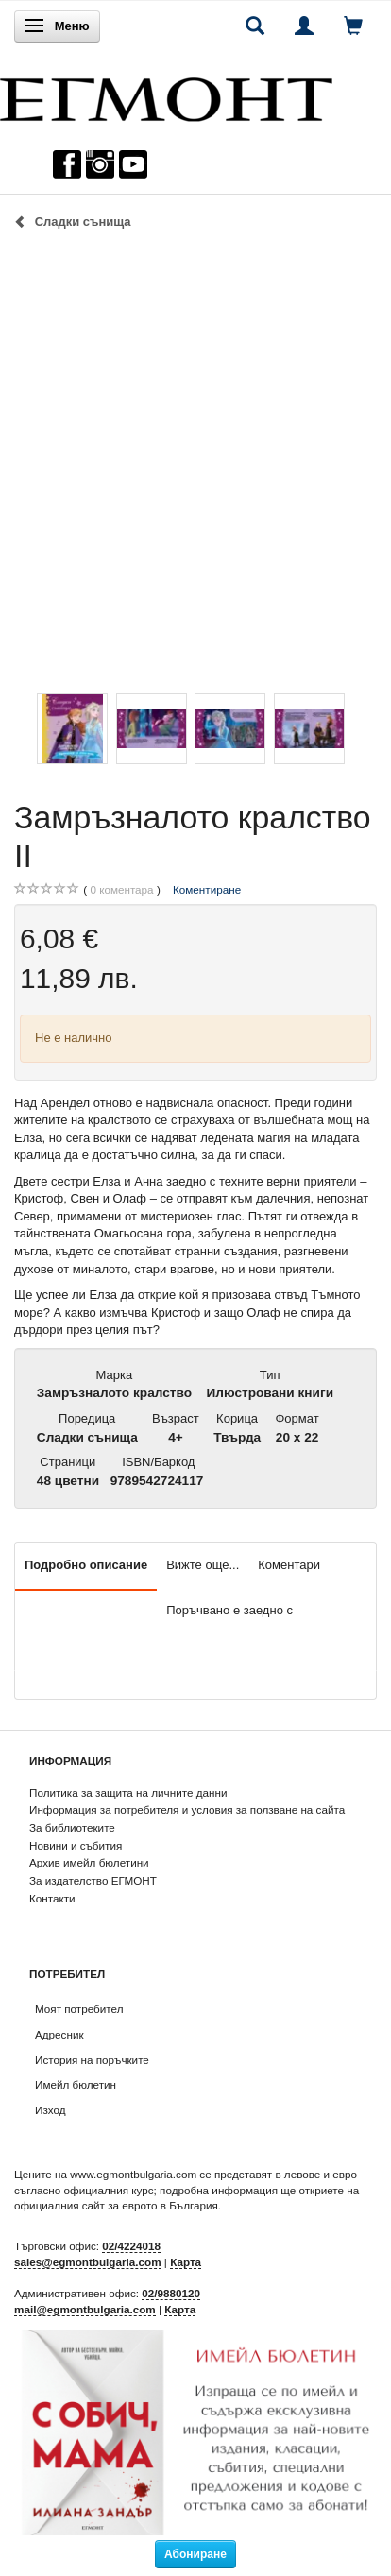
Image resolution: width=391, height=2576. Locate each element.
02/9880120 (171, 2293)
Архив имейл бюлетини (89, 1862)
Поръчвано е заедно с (229, 1610)
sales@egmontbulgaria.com (88, 2262)
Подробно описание (86, 1565)
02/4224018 (131, 2246)
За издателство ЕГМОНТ (93, 1880)
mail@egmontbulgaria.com (85, 2309)
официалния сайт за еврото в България (116, 2205)
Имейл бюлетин (75, 2084)
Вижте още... (202, 1565)
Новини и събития (75, 1845)
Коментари (289, 1565)
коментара (121, 889)
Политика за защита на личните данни (128, 1792)
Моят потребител (79, 2009)
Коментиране (207, 889)
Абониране (195, 2554)
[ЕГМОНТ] (166, 95)
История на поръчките (92, 2060)
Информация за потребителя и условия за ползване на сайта (187, 1809)
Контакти (52, 1898)
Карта (185, 2262)
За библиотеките (72, 1827)
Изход (50, 2110)
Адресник (59, 2034)
